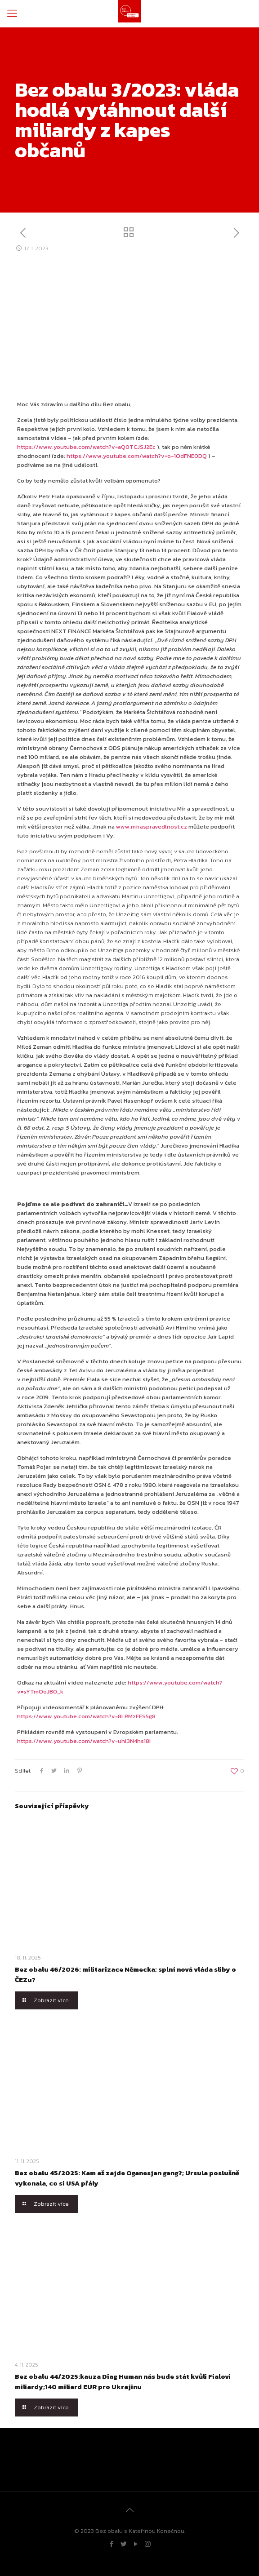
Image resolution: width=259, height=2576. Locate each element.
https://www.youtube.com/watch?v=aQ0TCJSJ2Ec (86, 447)
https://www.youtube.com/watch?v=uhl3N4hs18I (84, 1741)
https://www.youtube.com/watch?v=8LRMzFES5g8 (86, 1716)
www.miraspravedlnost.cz (151, 826)
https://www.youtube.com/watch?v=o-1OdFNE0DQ (137, 456)
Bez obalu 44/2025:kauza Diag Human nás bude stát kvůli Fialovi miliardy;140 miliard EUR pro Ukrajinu (123, 2381)
